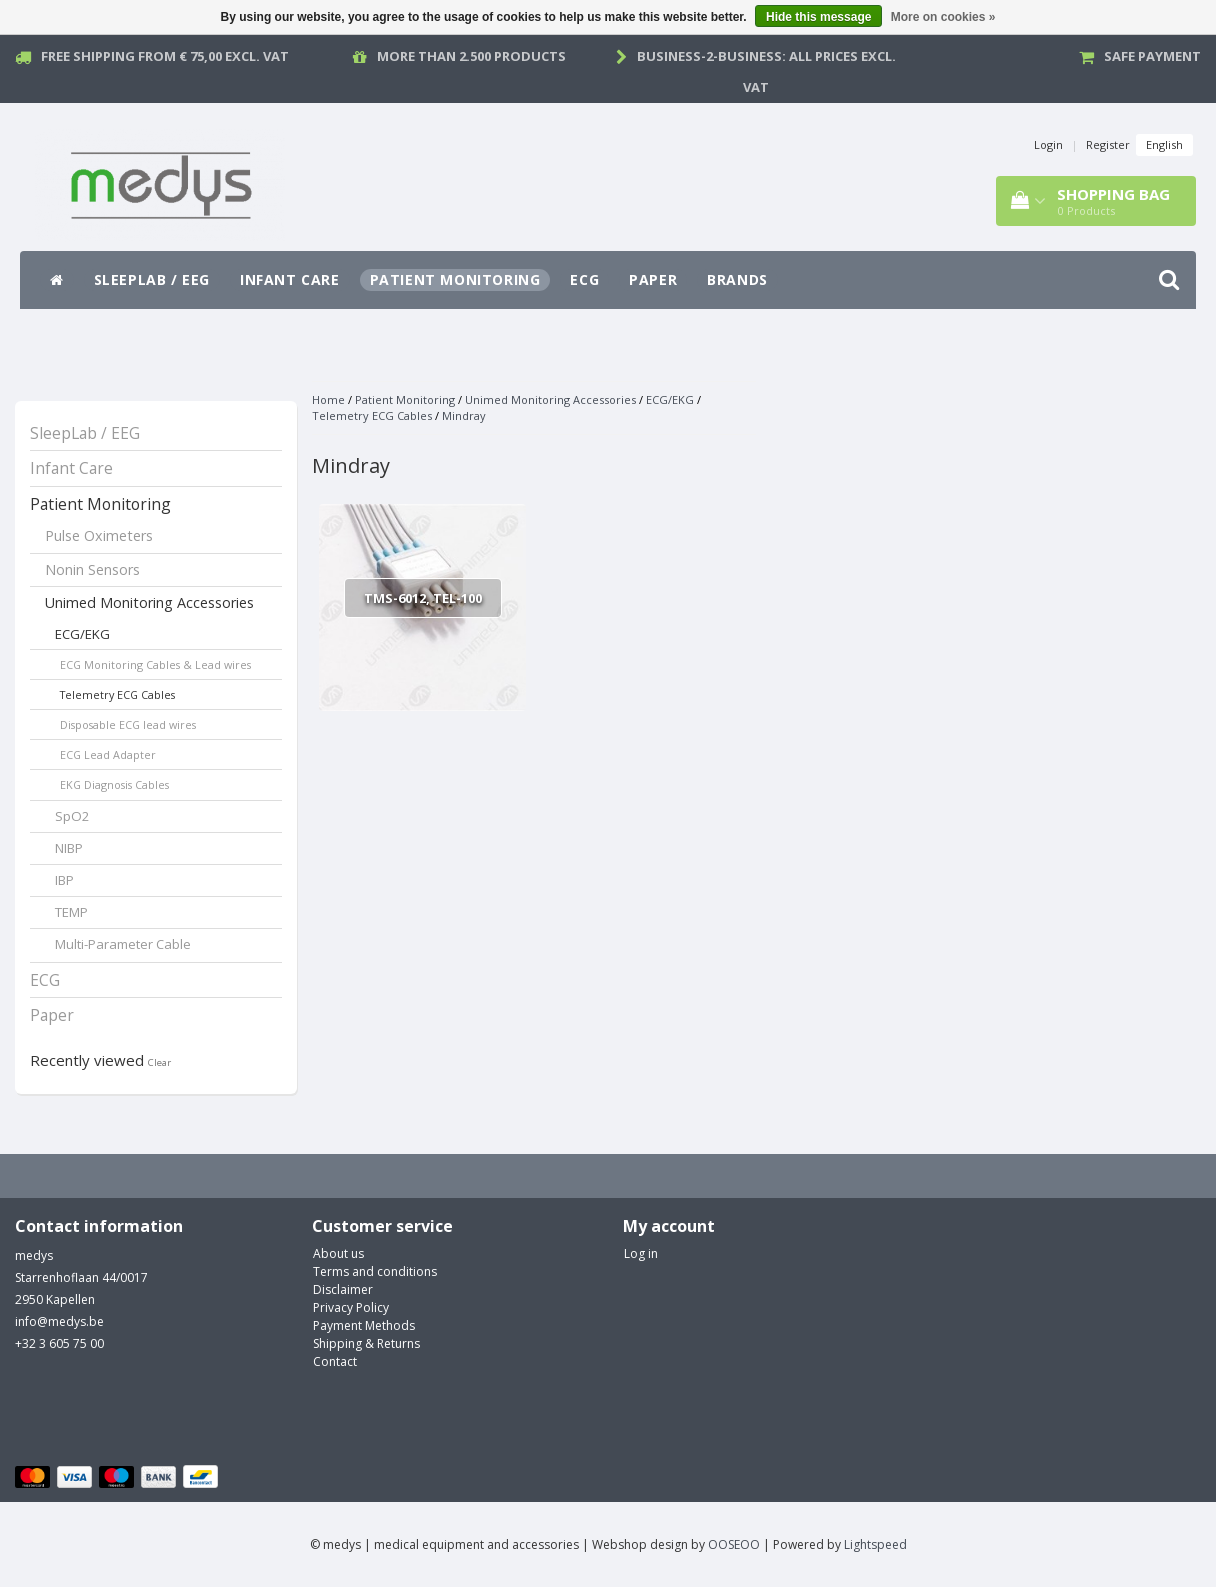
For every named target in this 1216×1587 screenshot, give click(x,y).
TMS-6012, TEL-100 (423, 598)
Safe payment (1152, 56)
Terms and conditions (375, 1271)
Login (1048, 144)
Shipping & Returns (366, 1343)
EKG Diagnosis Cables (114, 784)
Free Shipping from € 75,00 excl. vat (165, 56)
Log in (641, 1253)
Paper (653, 279)
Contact (335, 1361)
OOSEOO (734, 1544)
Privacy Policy (351, 1307)
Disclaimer (343, 1289)
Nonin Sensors (92, 569)
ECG (584, 279)
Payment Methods (364, 1325)
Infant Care (290, 279)
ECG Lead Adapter (108, 754)
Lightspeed (875, 1544)
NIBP (69, 848)
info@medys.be (59, 1321)
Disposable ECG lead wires (128, 724)
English (1164, 144)
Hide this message (818, 17)
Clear (159, 1062)
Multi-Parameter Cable (123, 944)
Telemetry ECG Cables (117, 694)
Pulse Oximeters (99, 535)
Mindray (464, 415)
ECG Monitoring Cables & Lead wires (155, 664)
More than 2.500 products (471, 56)
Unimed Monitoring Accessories (149, 602)
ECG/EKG (82, 634)
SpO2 (72, 816)
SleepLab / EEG (152, 279)
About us (338, 1253)
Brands (737, 279)
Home (328, 399)
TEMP (71, 912)
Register (1108, 144)
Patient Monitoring (455, 279)
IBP (64, 880)
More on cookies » (943, 17)
